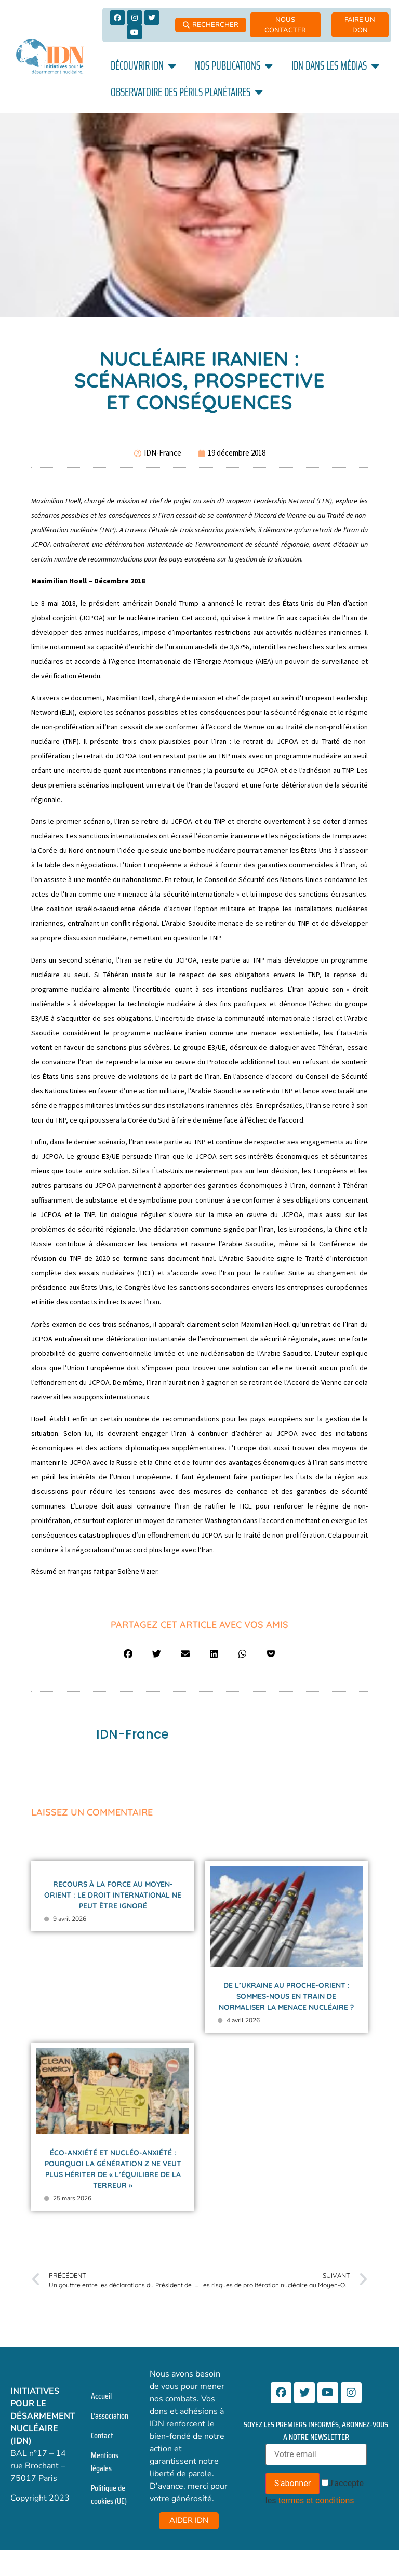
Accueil (101, 2396)
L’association (109, 2415)
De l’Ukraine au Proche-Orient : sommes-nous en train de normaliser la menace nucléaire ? (286, 1996)
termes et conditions (316, 2500)
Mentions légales (104, 2462)
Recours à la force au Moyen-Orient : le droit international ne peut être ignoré (112, 1895)
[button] (128, 1653)
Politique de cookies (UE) (109, 2494)
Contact (102, 2435)
